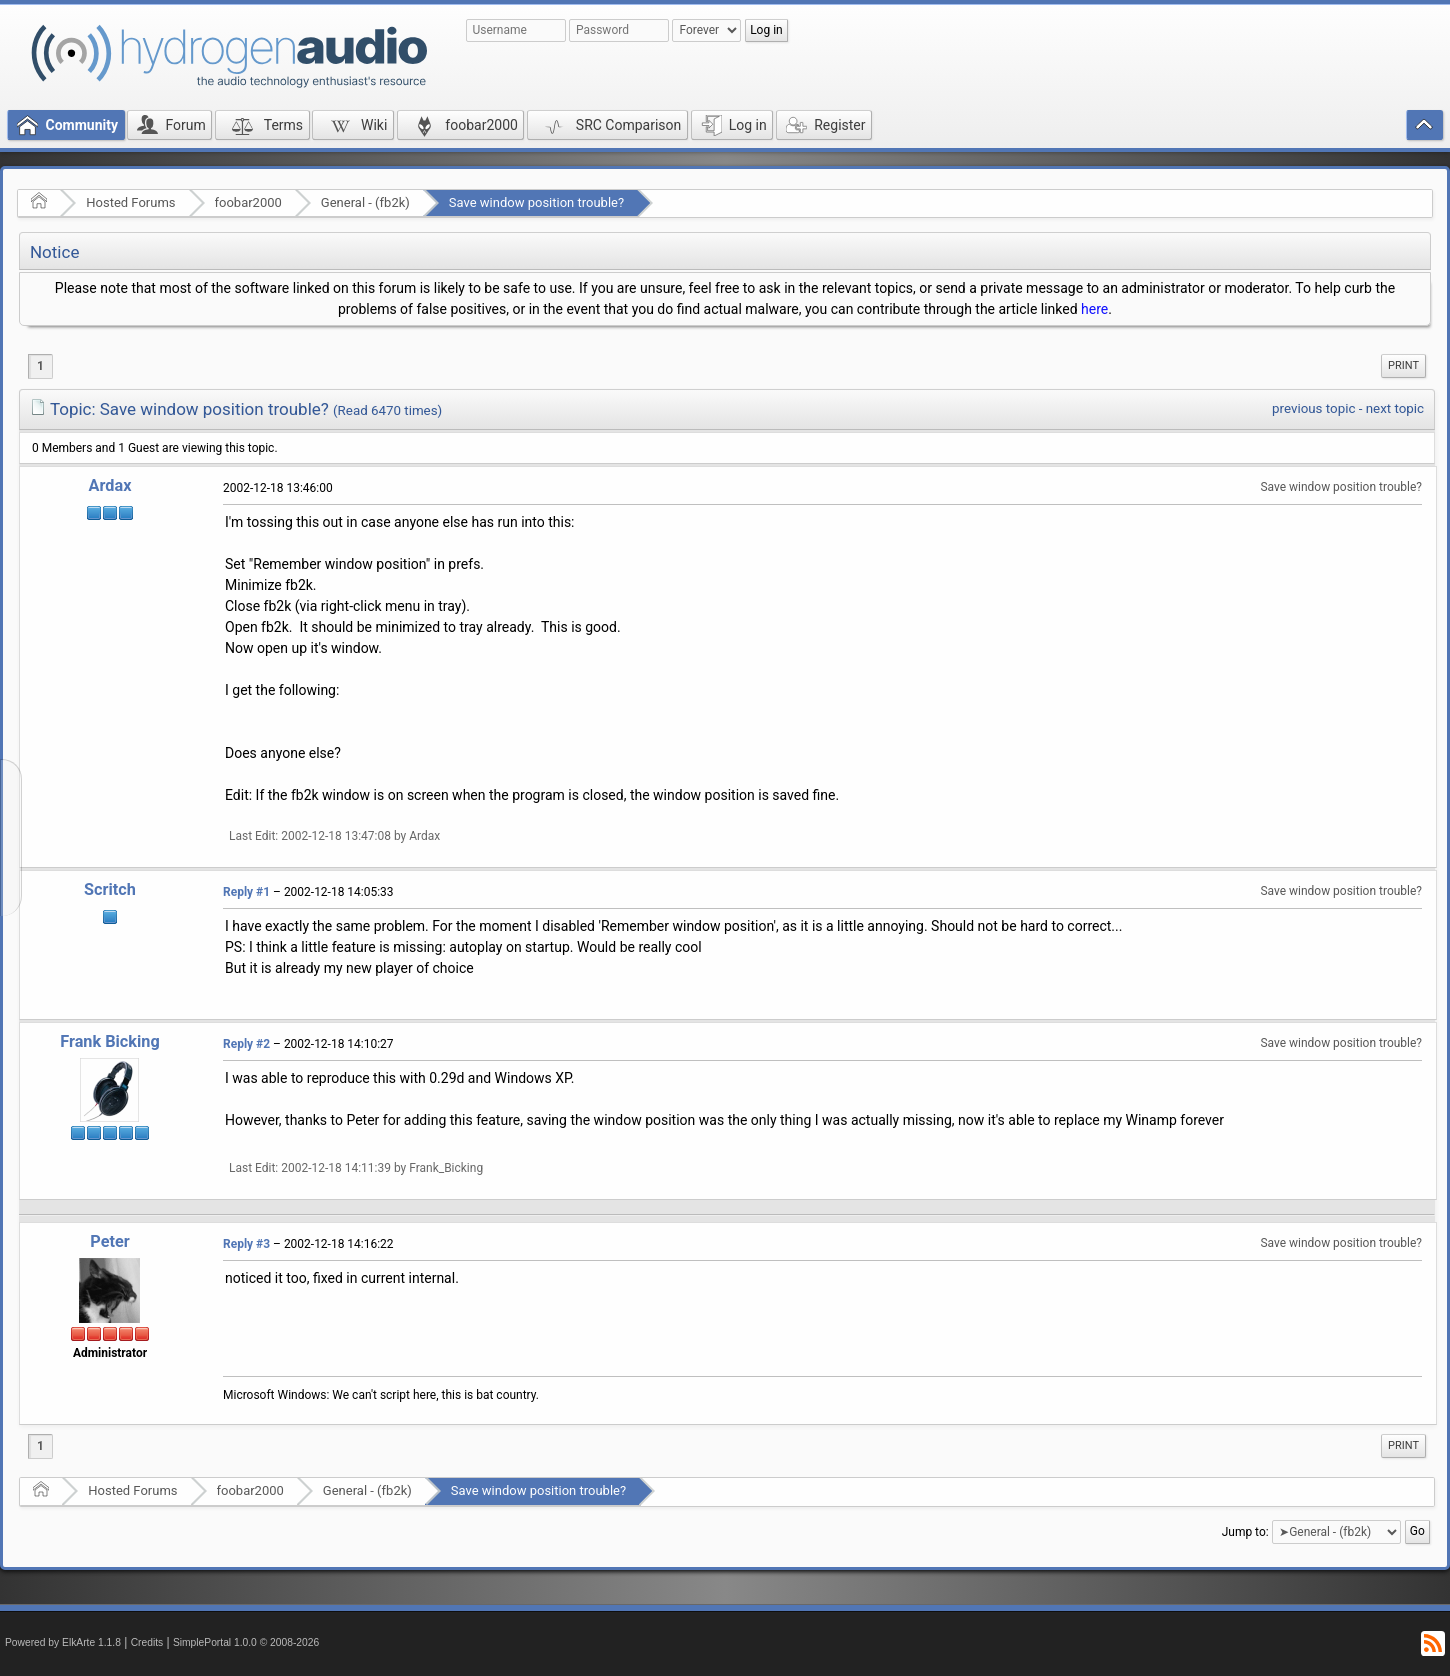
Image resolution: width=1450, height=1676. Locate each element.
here (1094, 309)
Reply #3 (246, 1244)
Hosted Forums (130, 202)
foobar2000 (248, 202)
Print (1403, 365)
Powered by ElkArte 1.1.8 (63, 1642)
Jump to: (1245, 1531)
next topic (1395, 408)
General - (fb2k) (365, 202)
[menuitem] (1403, 366)
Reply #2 (246, 1044)
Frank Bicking (110, 1041)
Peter (109, 1241)
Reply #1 (246, 892)
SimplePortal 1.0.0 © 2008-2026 (246, 1642)
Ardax (110, 485)
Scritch (110, 889)
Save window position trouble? (536, 202)
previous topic (1313, 408)
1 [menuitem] (40, 366)
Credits (147, 1642)
